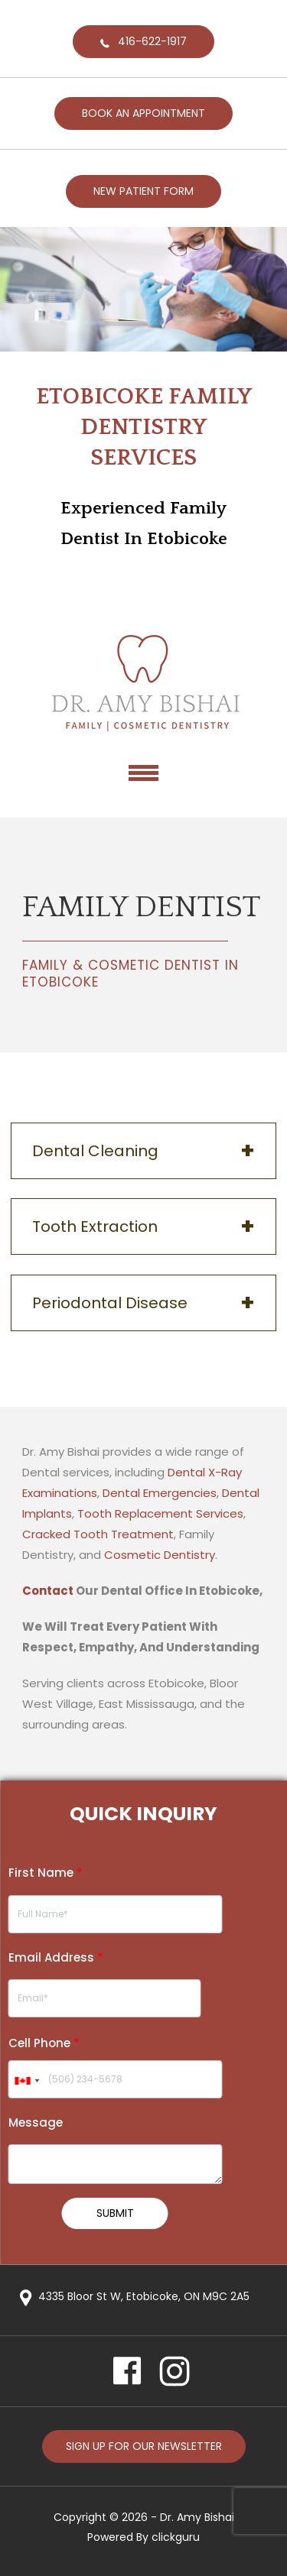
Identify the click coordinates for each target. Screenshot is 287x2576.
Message (35, 2122)
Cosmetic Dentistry (159, 1555)
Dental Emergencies (160, 1493)
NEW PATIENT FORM (143, 191)
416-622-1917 (152, 41)
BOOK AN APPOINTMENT (143, 113)
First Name (45, 1873)
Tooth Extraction (95, 1226)
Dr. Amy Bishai (197, 2517)
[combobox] (26, 2081)
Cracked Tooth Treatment (98, 1534)
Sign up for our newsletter (144, 2446)
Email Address (55, 1957)
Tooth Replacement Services (160, 1513)
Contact (47, 1591)
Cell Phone (44, 2043)
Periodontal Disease (110, 1303)
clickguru (176, 2537)
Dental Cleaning (95, 1151)
